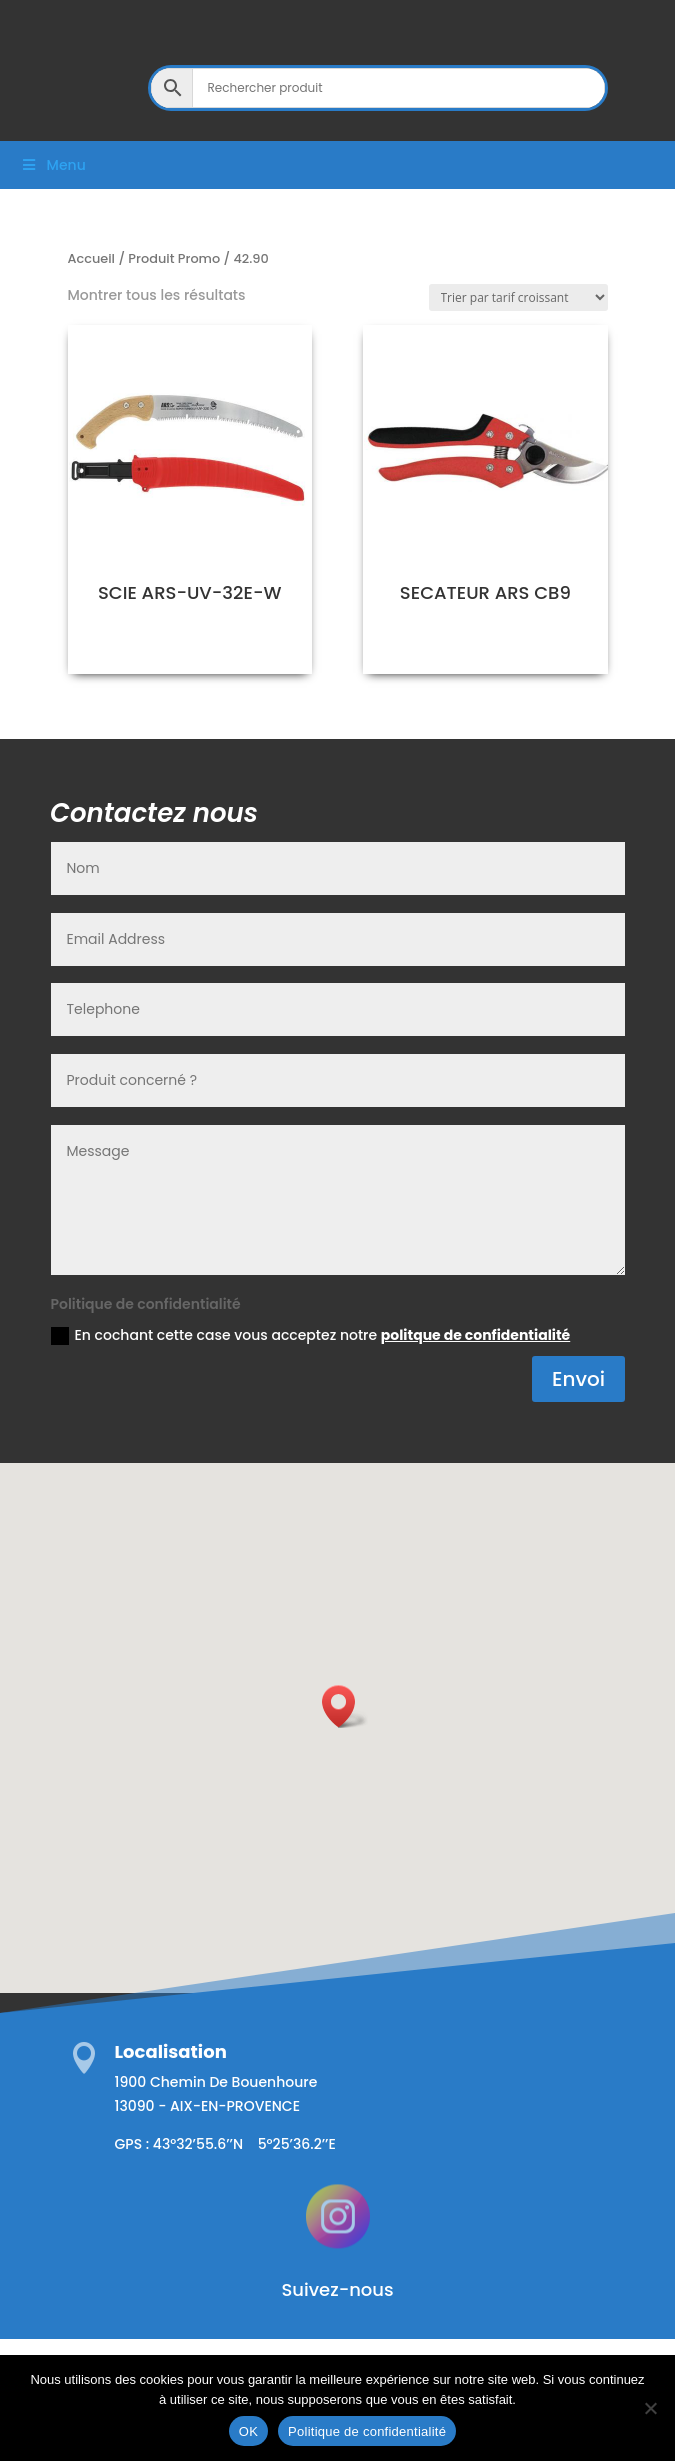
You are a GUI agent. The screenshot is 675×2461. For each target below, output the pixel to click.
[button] (345, 1706)
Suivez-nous (337, 2289)
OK (248, 2431)
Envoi (578, 1379)
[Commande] (518, 297)
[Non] (650, 2408)
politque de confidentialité (475, 1335)
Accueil (92, 258)
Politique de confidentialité (367, 2431)
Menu (53, 165)
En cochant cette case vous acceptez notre (311, 1335)
